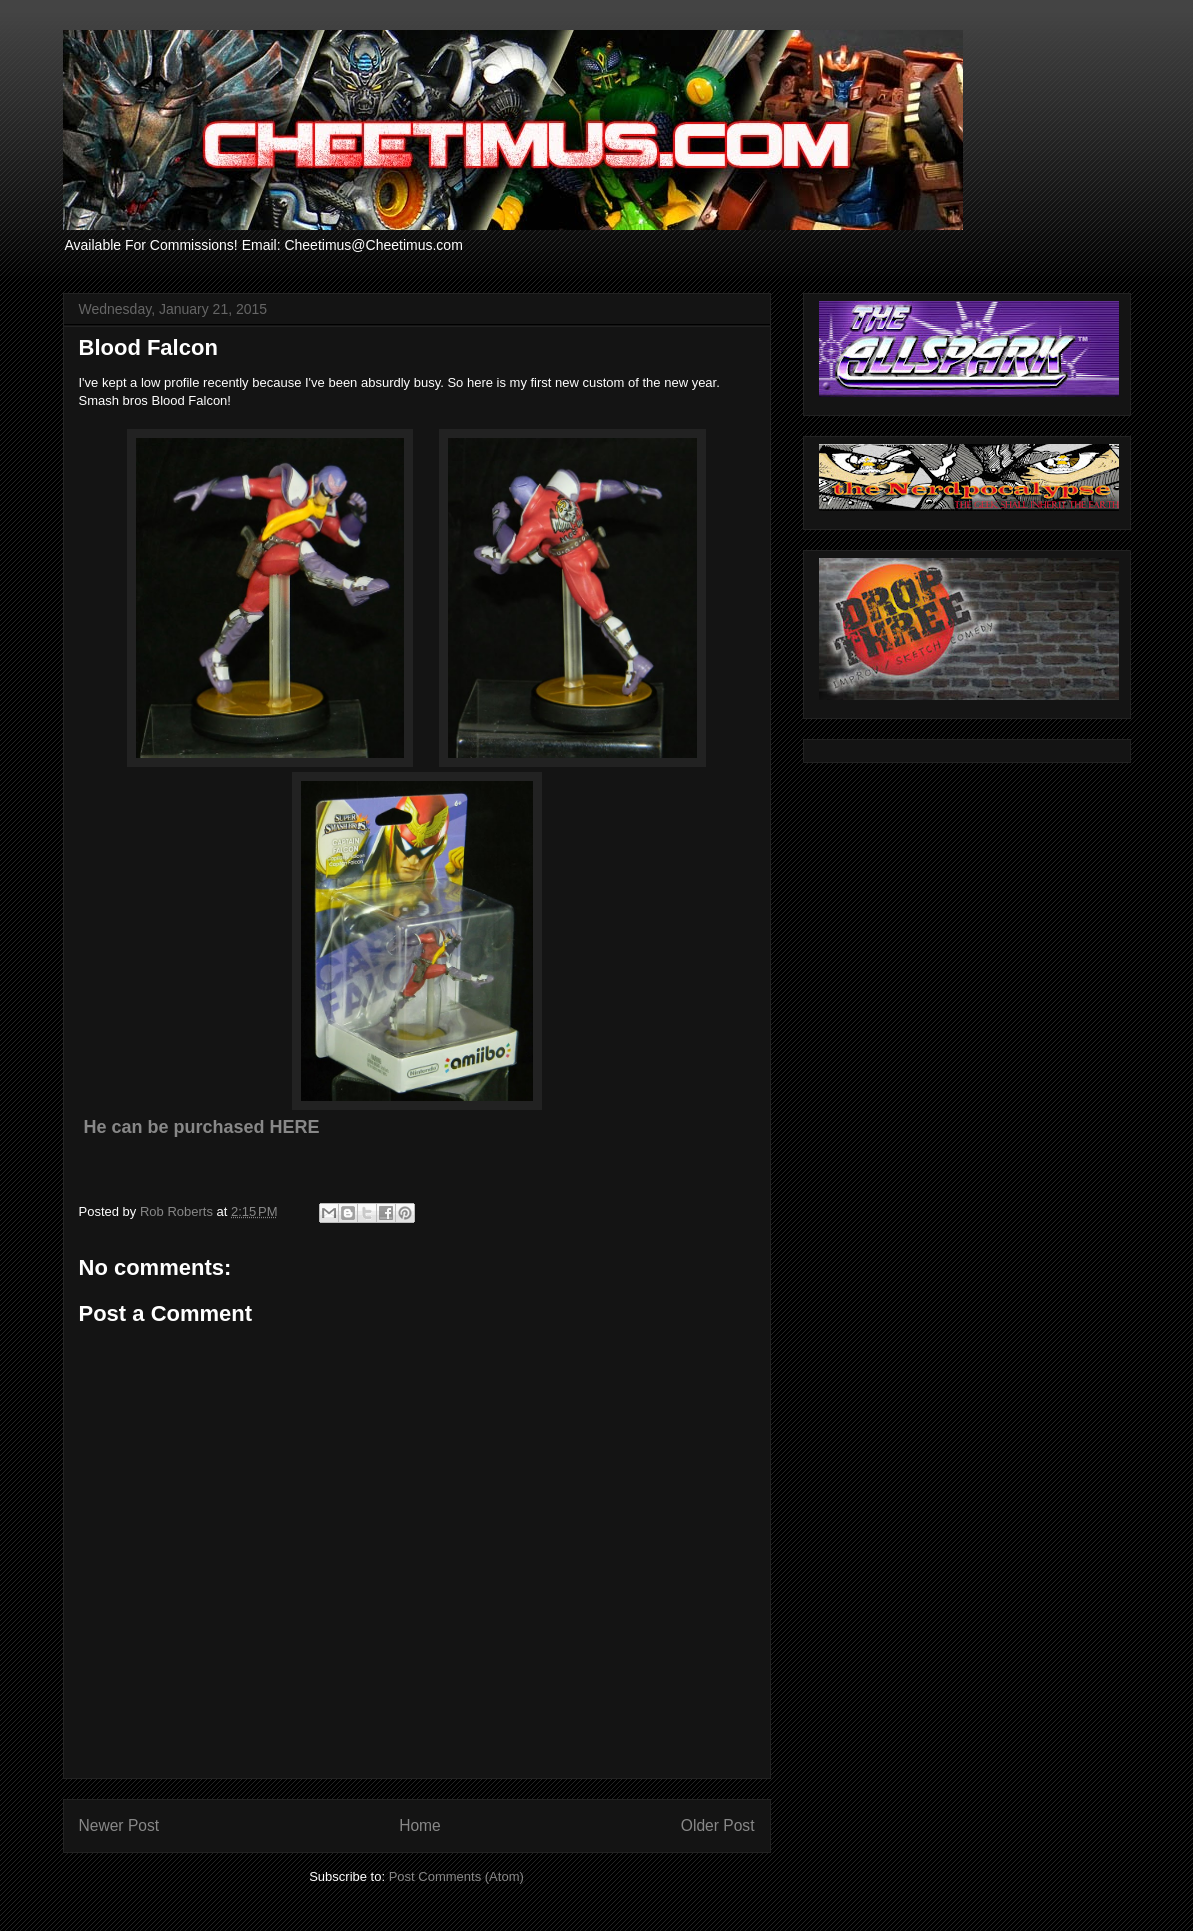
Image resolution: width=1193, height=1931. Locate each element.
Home (420, 1825)
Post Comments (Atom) (456, 1876)
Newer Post (119, 1825)
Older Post (718, 1825)
